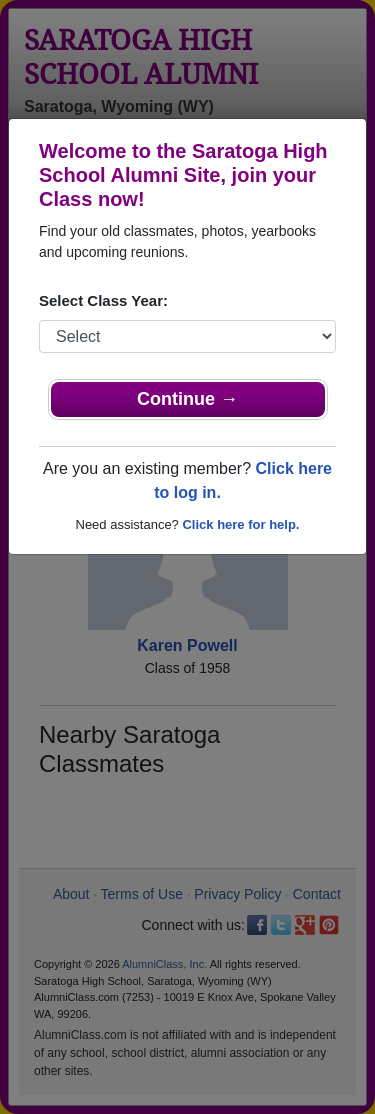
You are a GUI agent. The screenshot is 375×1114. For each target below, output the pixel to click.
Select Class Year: (103, 300)
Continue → (187, 399)
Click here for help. (240, 524)
